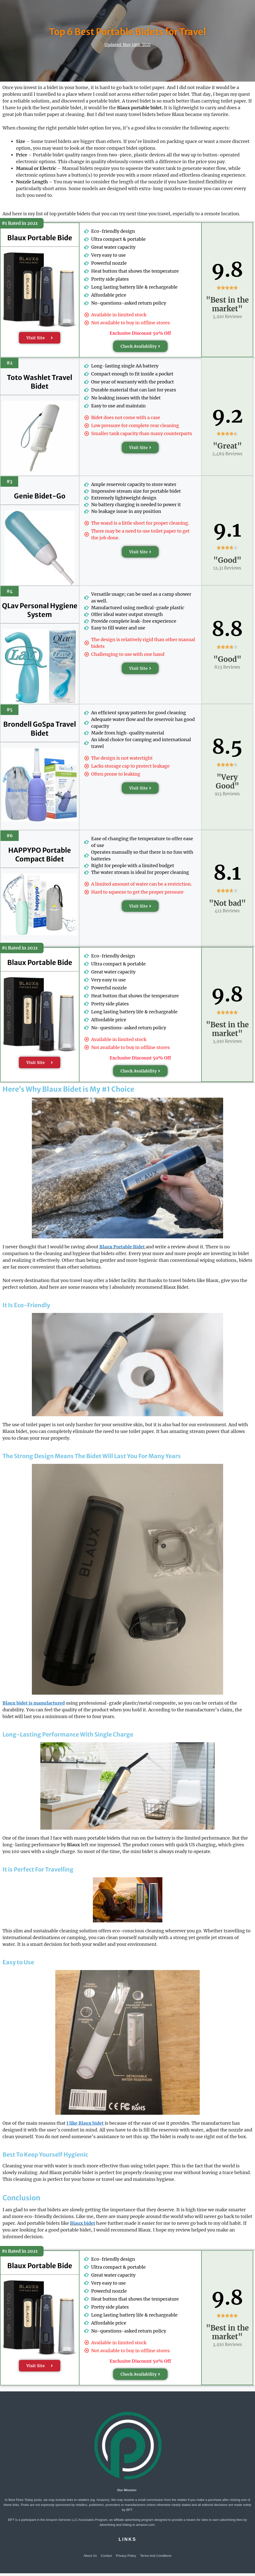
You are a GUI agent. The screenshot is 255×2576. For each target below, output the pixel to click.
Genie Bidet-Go (39, 496)
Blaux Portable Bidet (122, 1249)
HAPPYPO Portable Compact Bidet (39, 856)
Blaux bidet (82, 2225)
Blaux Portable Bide (39, 238)
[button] (9, 363)
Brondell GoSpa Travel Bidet (39, 729)
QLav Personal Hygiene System (39, 611)
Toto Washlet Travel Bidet (39, 382)
